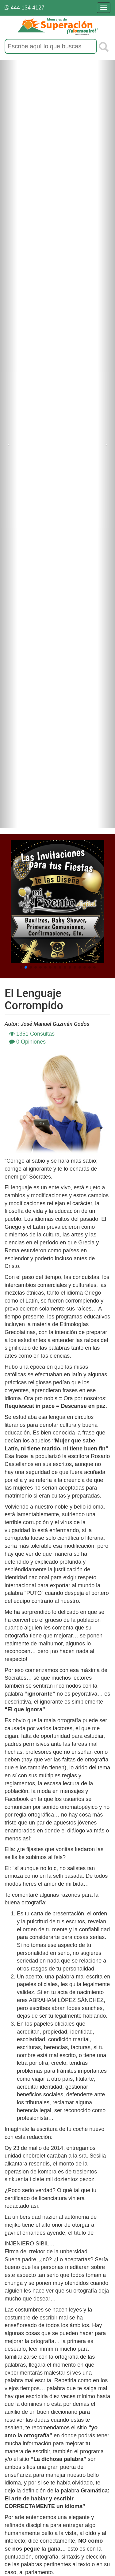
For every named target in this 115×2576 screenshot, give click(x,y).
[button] (21, 967)
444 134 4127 (24, 8)
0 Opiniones (27, 1042)
